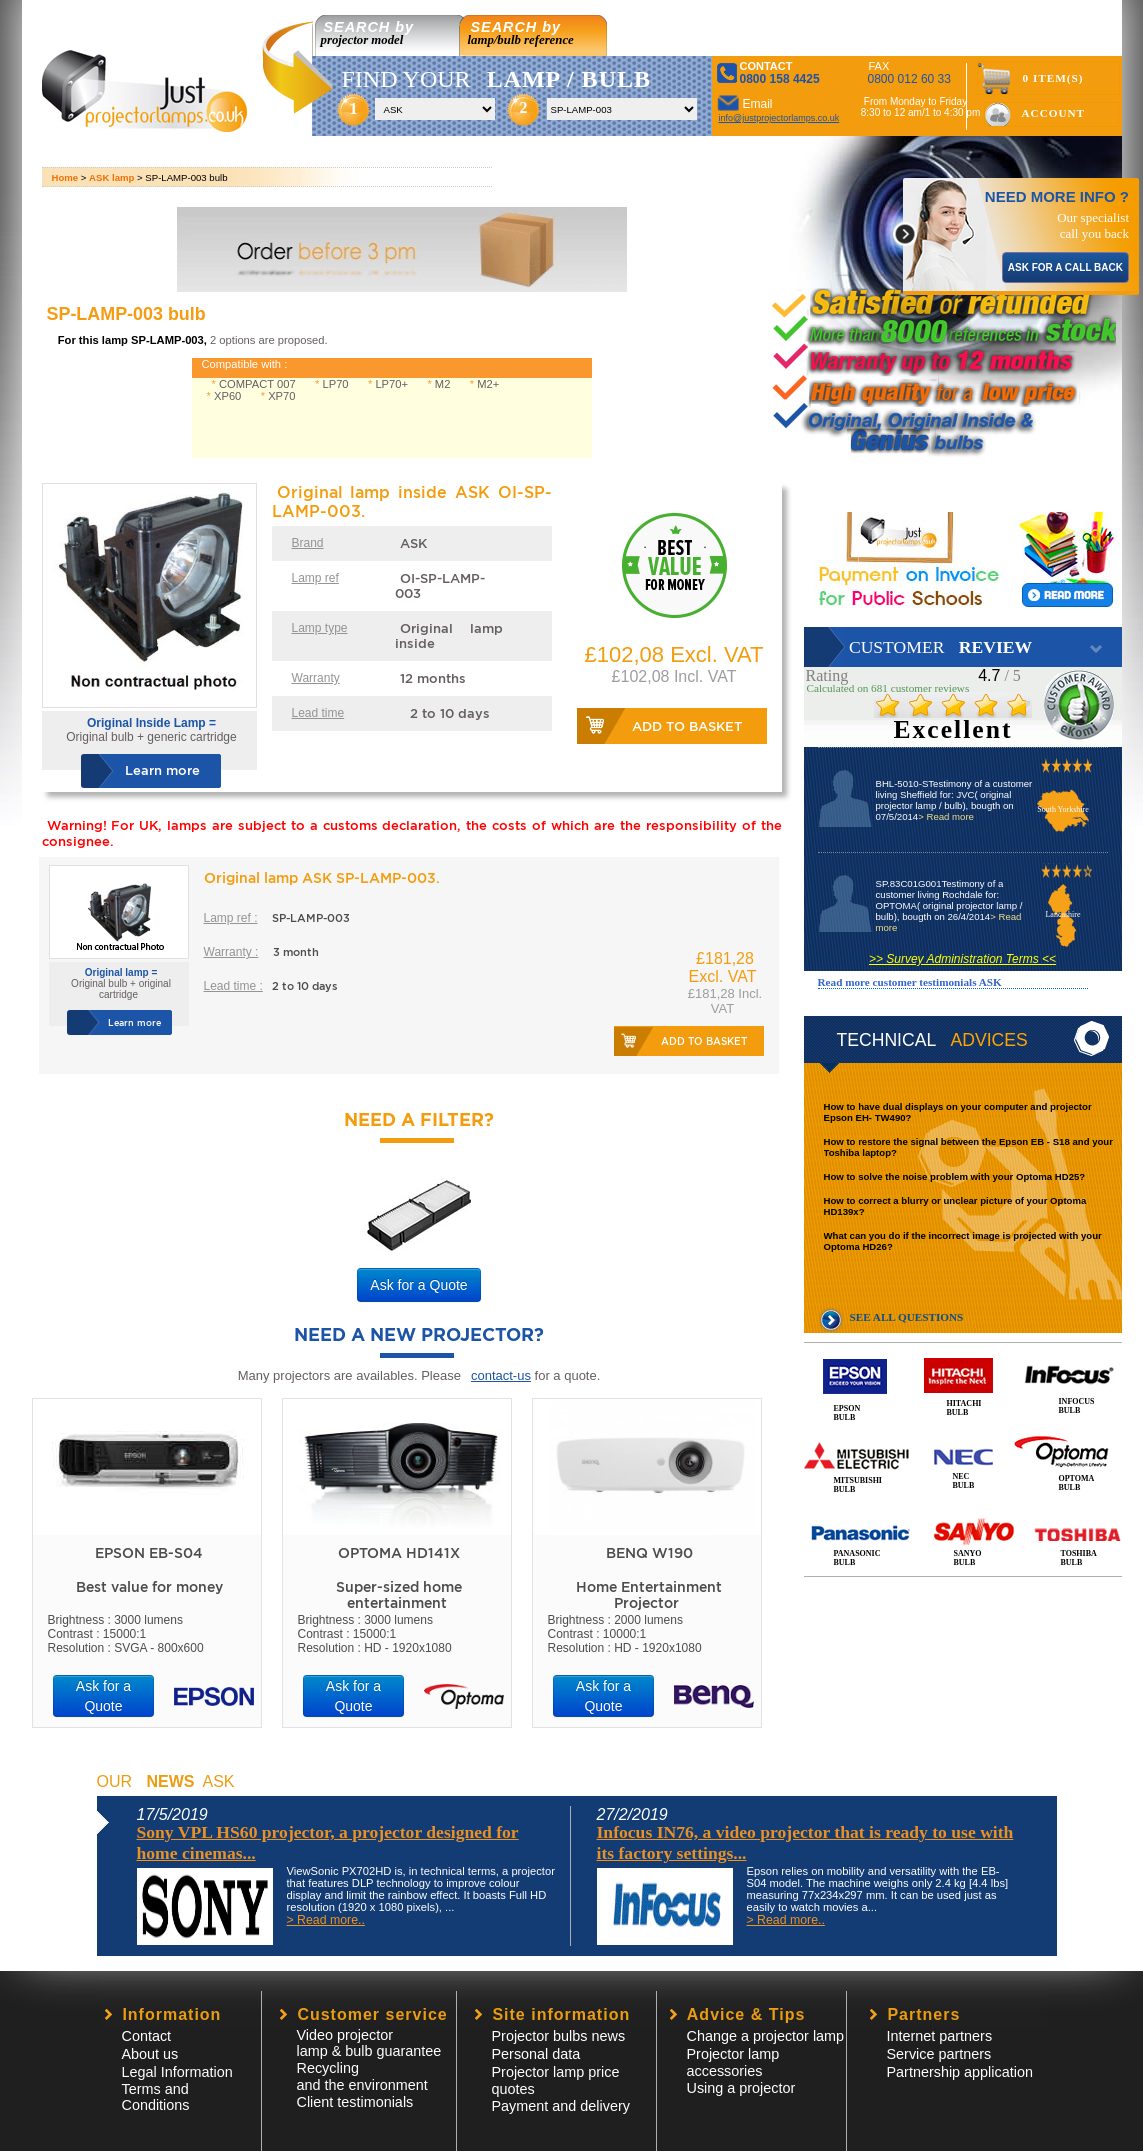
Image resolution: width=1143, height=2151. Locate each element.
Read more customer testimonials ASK (910, 982)
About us (150, 2054)
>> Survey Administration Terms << (962, 959)
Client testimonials (355, 2102)
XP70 (281, 396)
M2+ (488, 384)
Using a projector (741, 2088)
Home (65, 177)
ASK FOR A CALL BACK (1065, 267)
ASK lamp (111, 177)
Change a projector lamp (766, 2036)
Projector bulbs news (559, 2036)
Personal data (536, 2054)
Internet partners (940, 2036)
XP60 (227, 396)
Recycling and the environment (362, 2076)
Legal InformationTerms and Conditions (177, 2088)
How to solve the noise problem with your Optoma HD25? (955, 1176)
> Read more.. (326, 1920)
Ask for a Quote (418, 1285)
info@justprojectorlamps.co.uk (779, 118)
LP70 (335, 384)
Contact (147, 2036)
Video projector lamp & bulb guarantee (369, 2043)
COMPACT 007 (257, 384)
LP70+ (391, 384)
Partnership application (960, 2072)
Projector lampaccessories (733, 2062)
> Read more (946, 816)
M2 (443, 384)
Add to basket (687, 726)
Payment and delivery (561, 2106)
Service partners (939, 2054)
